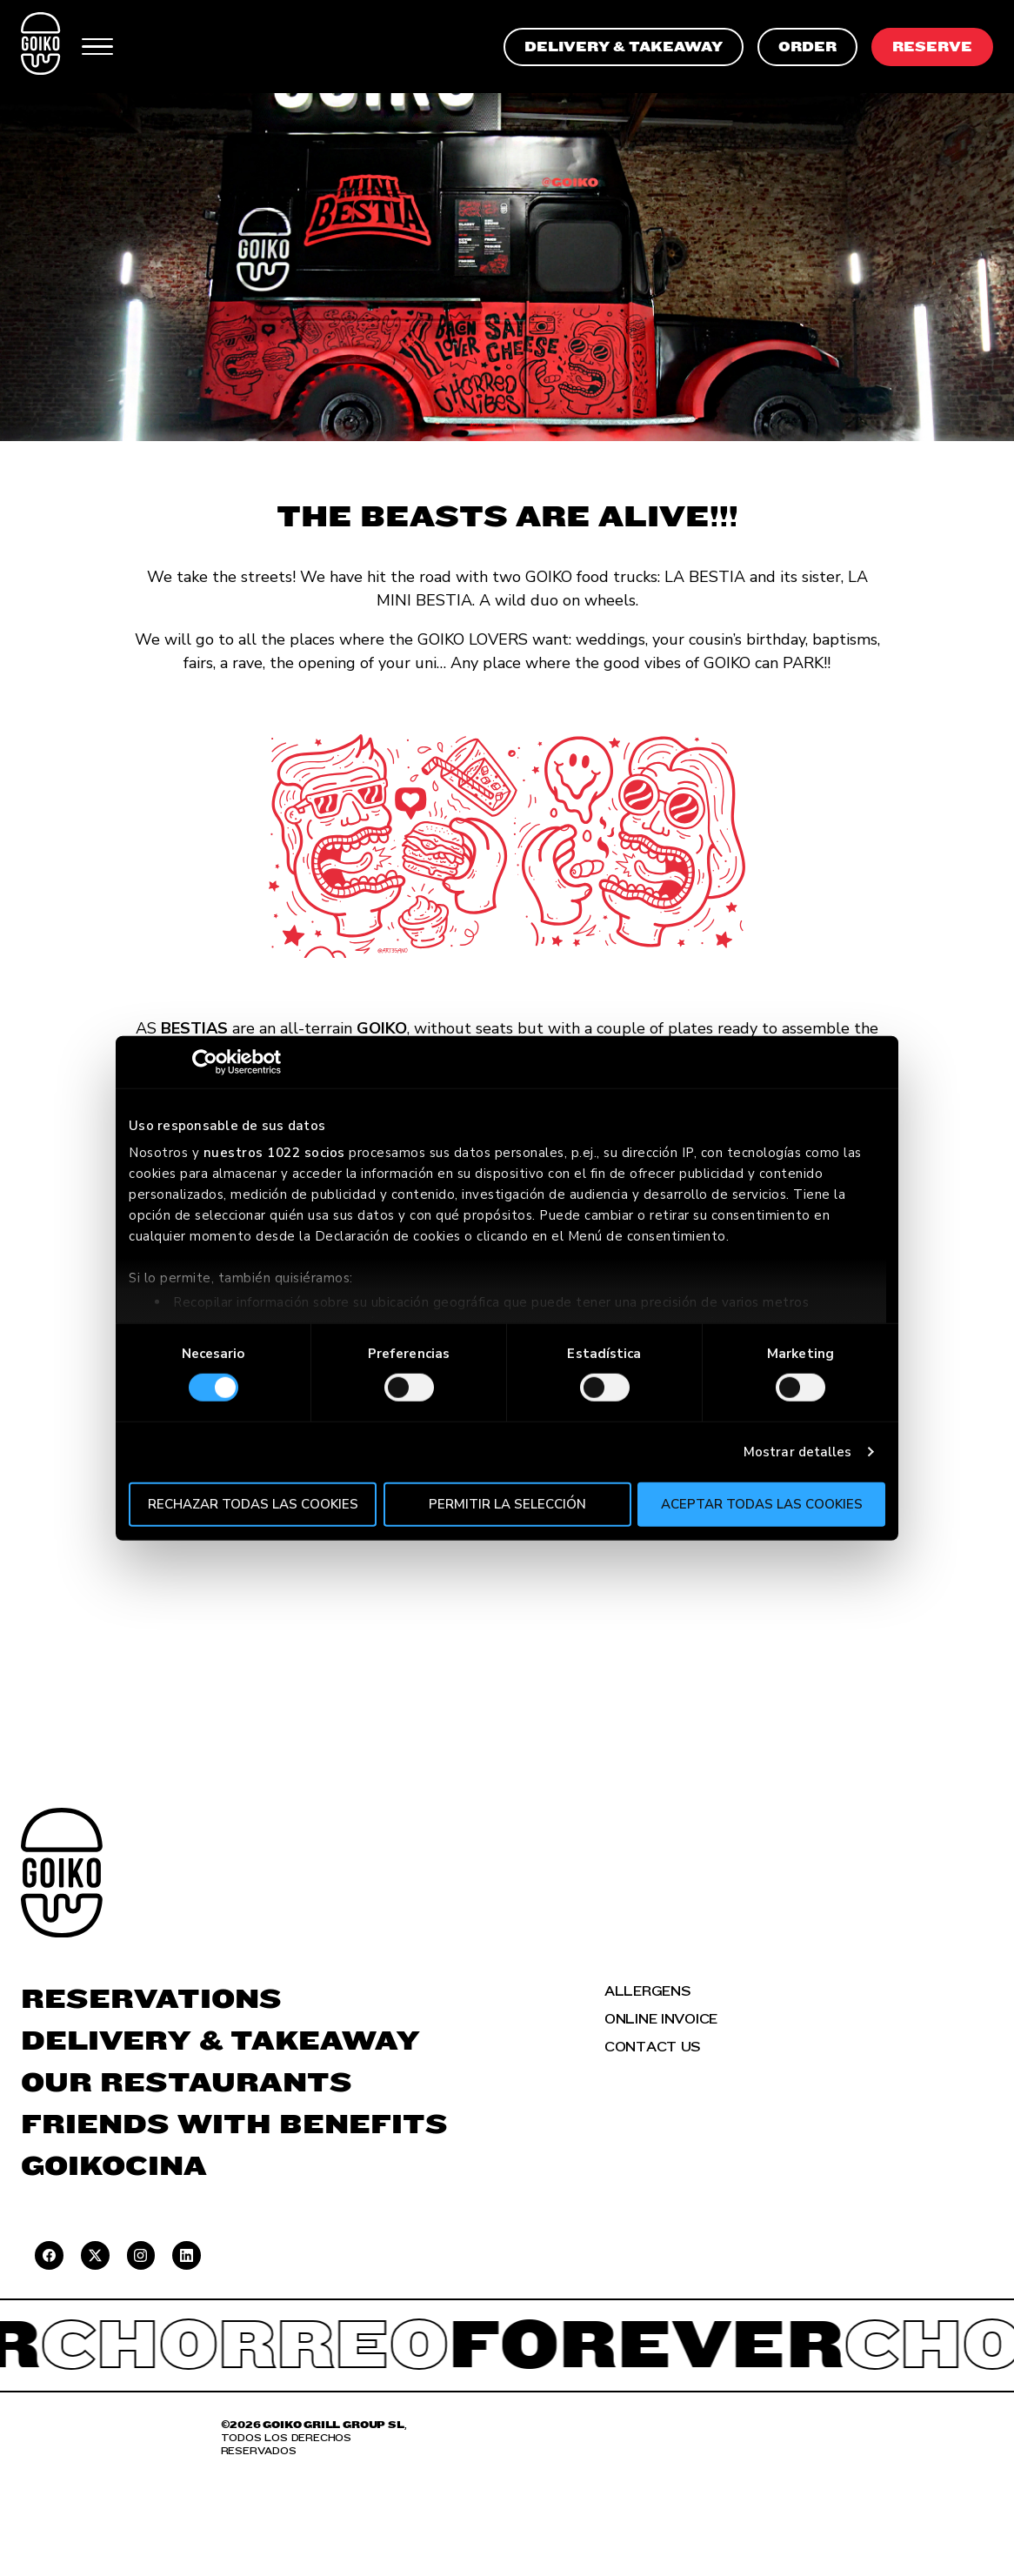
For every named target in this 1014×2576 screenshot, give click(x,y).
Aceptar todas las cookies (762, 1504)
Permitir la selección (507, 1504)
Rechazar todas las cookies (253, 1504)
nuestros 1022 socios (274, 1152)
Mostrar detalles (798, 1452)
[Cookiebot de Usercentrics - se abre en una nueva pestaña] (205, 1061)
